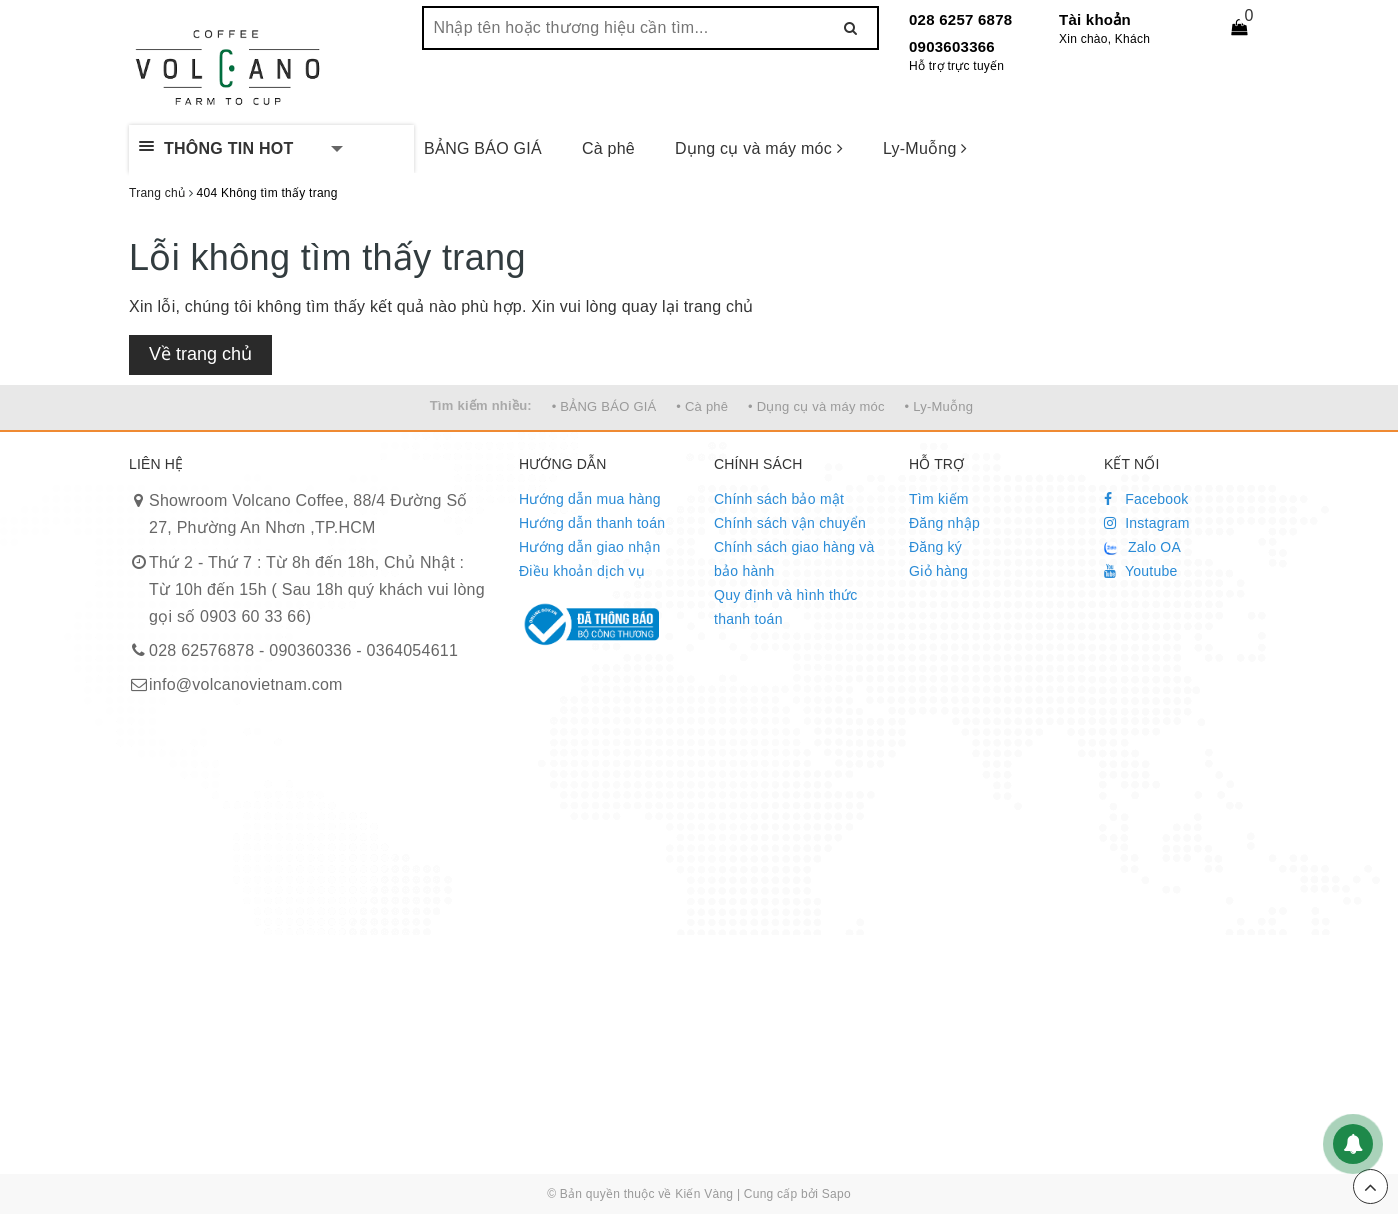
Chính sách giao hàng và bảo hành (794, 559)
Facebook (1146, 499)
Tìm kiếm (939, 499)
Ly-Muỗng (925, 148)
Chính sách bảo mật (779, 499)
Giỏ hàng (938, 571)
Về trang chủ (200, 354)
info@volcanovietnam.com (246, 684)
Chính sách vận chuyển (790, 523)
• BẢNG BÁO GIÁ (604, 406)
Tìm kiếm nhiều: (481, 405)
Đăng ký (935, 547)
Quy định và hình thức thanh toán (786, 607)
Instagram (1147, 523)
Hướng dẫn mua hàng (590, 499)
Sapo (836, 1194)
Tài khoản (1095, 19)
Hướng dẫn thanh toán (592, 523)
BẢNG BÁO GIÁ (483, 148)
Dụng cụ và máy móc (759, 148)
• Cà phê (702, 406)
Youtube (1141, 571)
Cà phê (608, 148)
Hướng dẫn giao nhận (590, 547)
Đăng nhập (944, 523)
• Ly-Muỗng (939, 406)
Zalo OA (1142, 547)
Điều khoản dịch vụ (582, 571)
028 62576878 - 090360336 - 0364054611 (303, 650)
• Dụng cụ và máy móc (816, 406)
